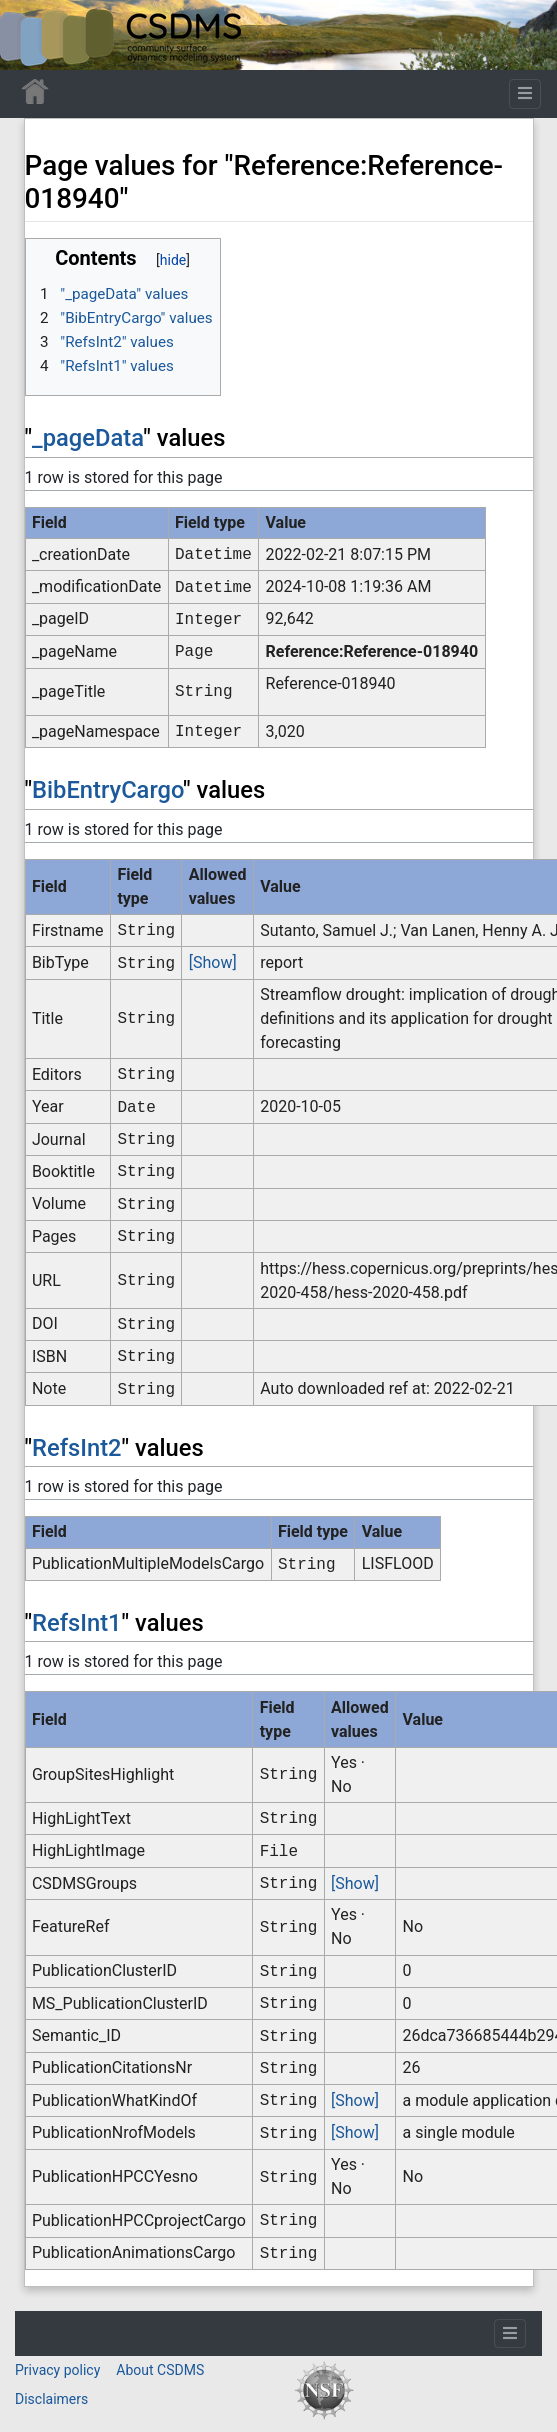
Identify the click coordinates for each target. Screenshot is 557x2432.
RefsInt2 (77, 1448)
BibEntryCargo (107, 790)
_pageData (87, 438)
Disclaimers (51, 2399)
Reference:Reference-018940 (372, 651)
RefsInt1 (77, 1623)
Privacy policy (57, 2370)
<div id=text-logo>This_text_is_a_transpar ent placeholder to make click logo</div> (32, 35)
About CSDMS (160, 2370)
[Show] (213, 962)
